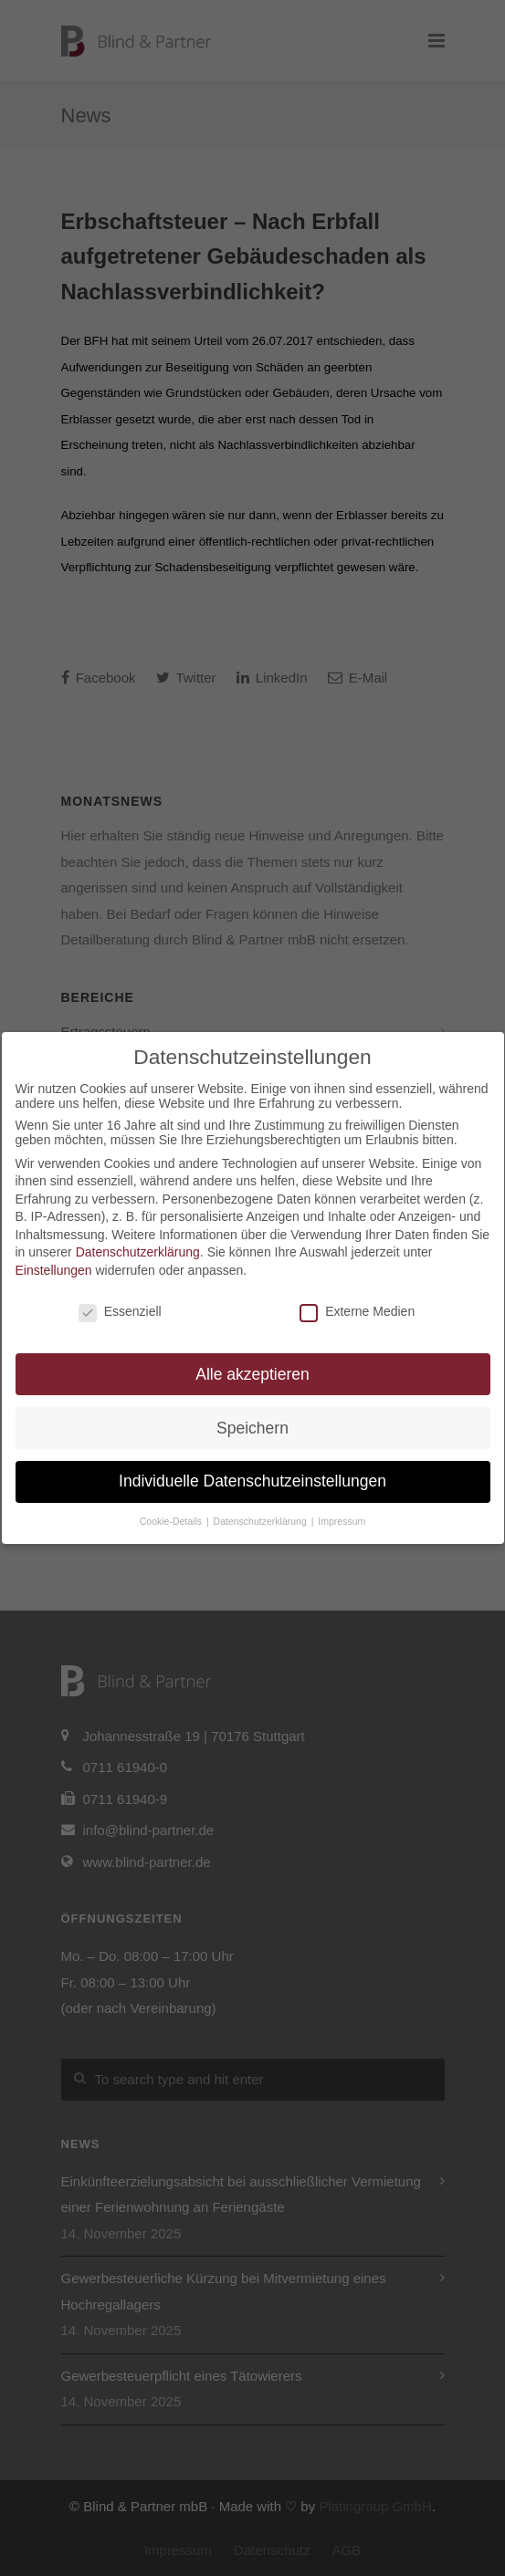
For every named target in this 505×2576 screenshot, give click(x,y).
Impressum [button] (341, 1521)
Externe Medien (357, 1311)
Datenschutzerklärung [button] (262, 1521)
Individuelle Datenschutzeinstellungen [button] (252, 1481)
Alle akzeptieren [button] (252, 1374)
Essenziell (120, 1311)
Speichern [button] (252, 1428)
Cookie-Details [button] (172, 1521)
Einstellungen (54, 1270)
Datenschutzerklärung (138, 1252)
